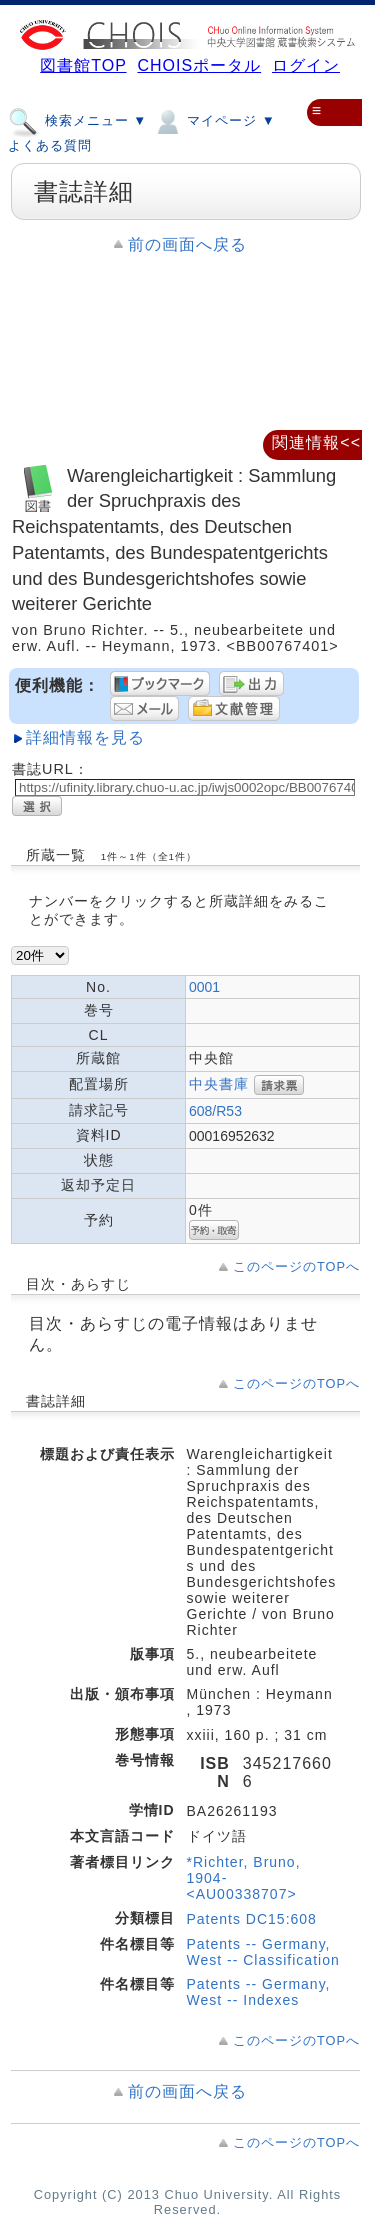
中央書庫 (219, 1084)
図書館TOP (83, 65)
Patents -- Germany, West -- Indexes (259, 1992)
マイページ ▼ (213, 120)
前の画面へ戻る (187, 244)
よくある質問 (50, 145)
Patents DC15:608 (252, 1919)
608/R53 (215, 1111)
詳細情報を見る (85, 737)
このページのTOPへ (296, 1266)
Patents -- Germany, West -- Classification (263, 1952)
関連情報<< (316, 442)
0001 (204, 987)
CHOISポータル (199, 65)
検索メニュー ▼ (77, 120)
